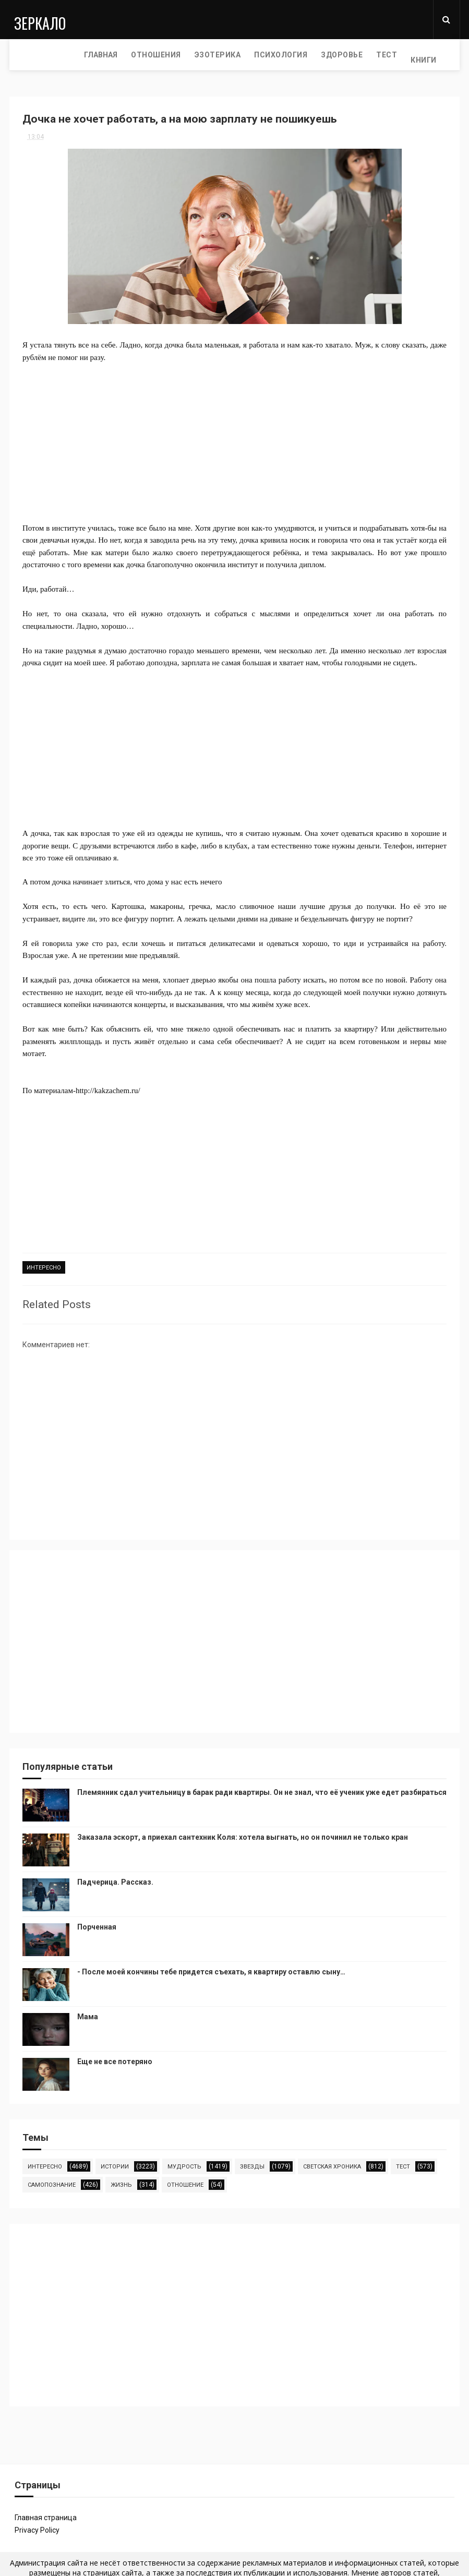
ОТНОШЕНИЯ (88, 55)
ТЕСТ (318, 55)
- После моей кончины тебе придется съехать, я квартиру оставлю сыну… (211, 1969)
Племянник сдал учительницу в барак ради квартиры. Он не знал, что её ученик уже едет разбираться (262, 1790)
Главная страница (46, 2515)
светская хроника (332, 2164)
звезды (252, 2164)
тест (403, 2164)
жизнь (121, 2182)
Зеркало (35, 18)
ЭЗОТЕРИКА (149, 55)
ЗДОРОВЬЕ (274, 55)
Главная (33, 55)
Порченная (96, 1924)
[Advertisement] (234, 437)
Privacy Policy (37, 2527)
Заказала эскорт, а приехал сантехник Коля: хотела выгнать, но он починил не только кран (242, 1834)
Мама (87, 2014)
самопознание (52, 2182)
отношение (185, 2182)
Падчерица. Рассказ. (115, 1879)
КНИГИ (356, 55)
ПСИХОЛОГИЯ (212, 55)
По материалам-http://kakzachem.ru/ (81, 1091)
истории (115, 2164)
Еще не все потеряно (114, 2059)
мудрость (184, 2164)
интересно (44, 1268)
